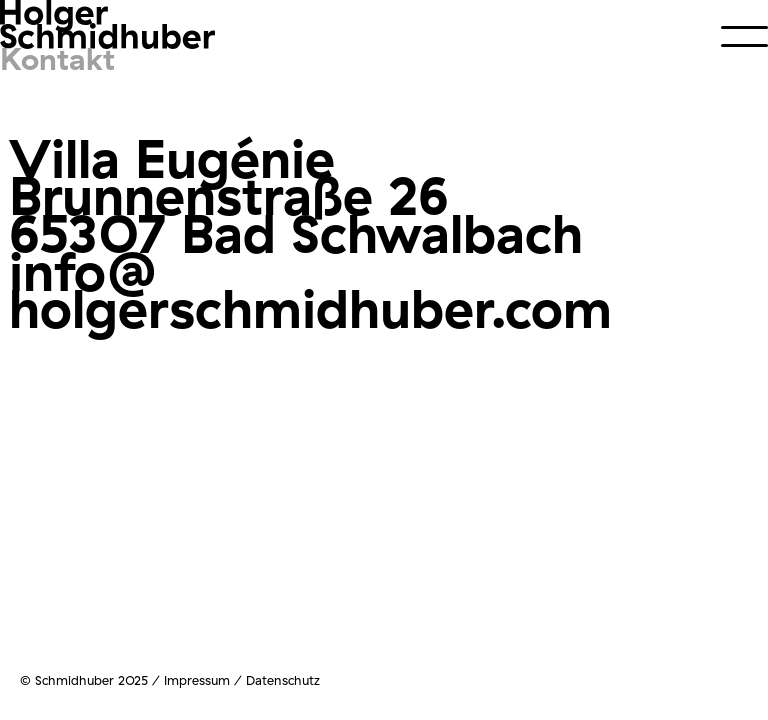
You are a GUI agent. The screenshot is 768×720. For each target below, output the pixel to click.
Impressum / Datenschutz (242, 680)
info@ (83, 270)
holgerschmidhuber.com (310, 307)
